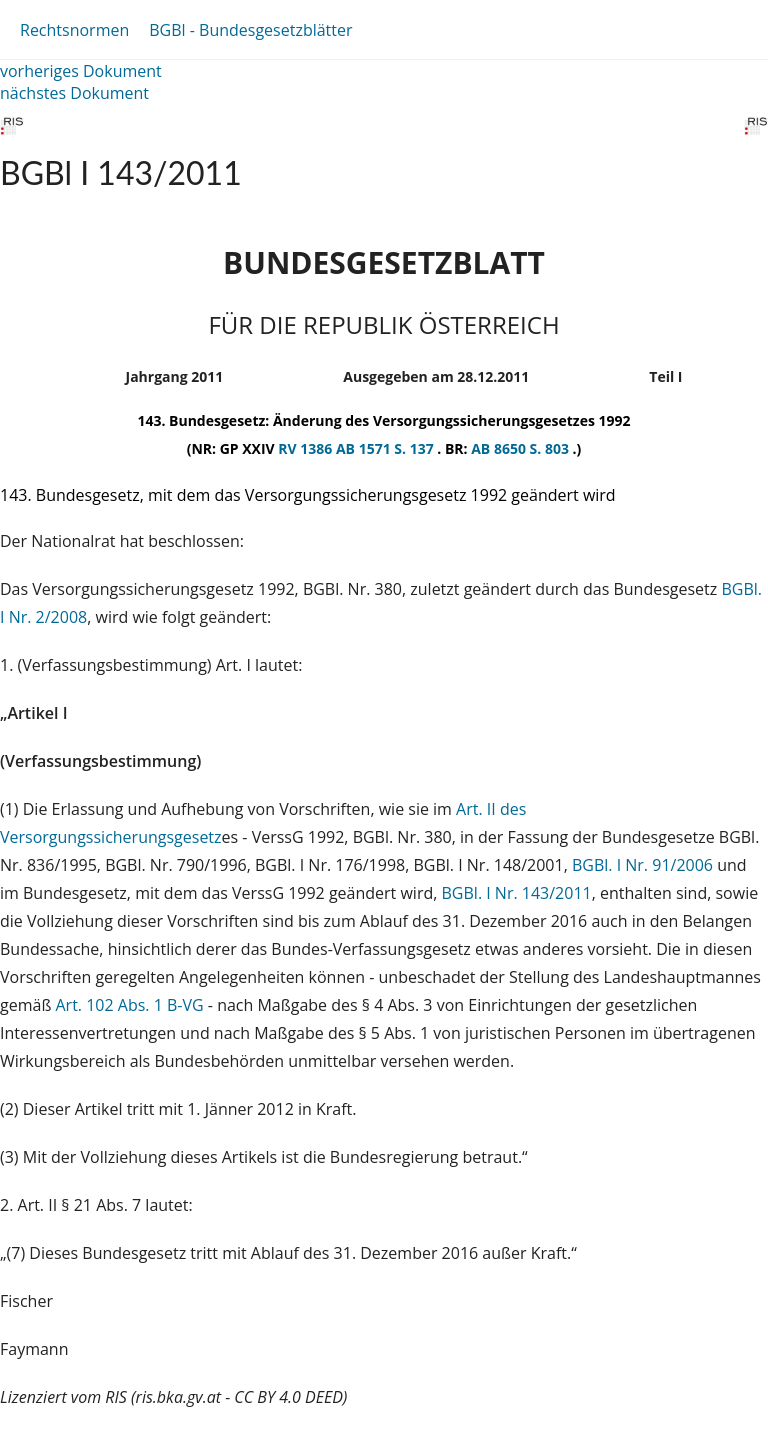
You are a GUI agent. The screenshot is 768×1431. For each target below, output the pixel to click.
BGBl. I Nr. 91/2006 (642, 865)
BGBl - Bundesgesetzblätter (250, 30)
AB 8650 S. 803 (521, 448)
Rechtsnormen (74, 30)
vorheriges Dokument (81, 71)
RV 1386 (307, 448)
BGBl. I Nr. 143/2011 (517, 893)
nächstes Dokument (74, 93)
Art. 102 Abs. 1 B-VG (130, 1005)
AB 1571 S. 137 (386, 448)
